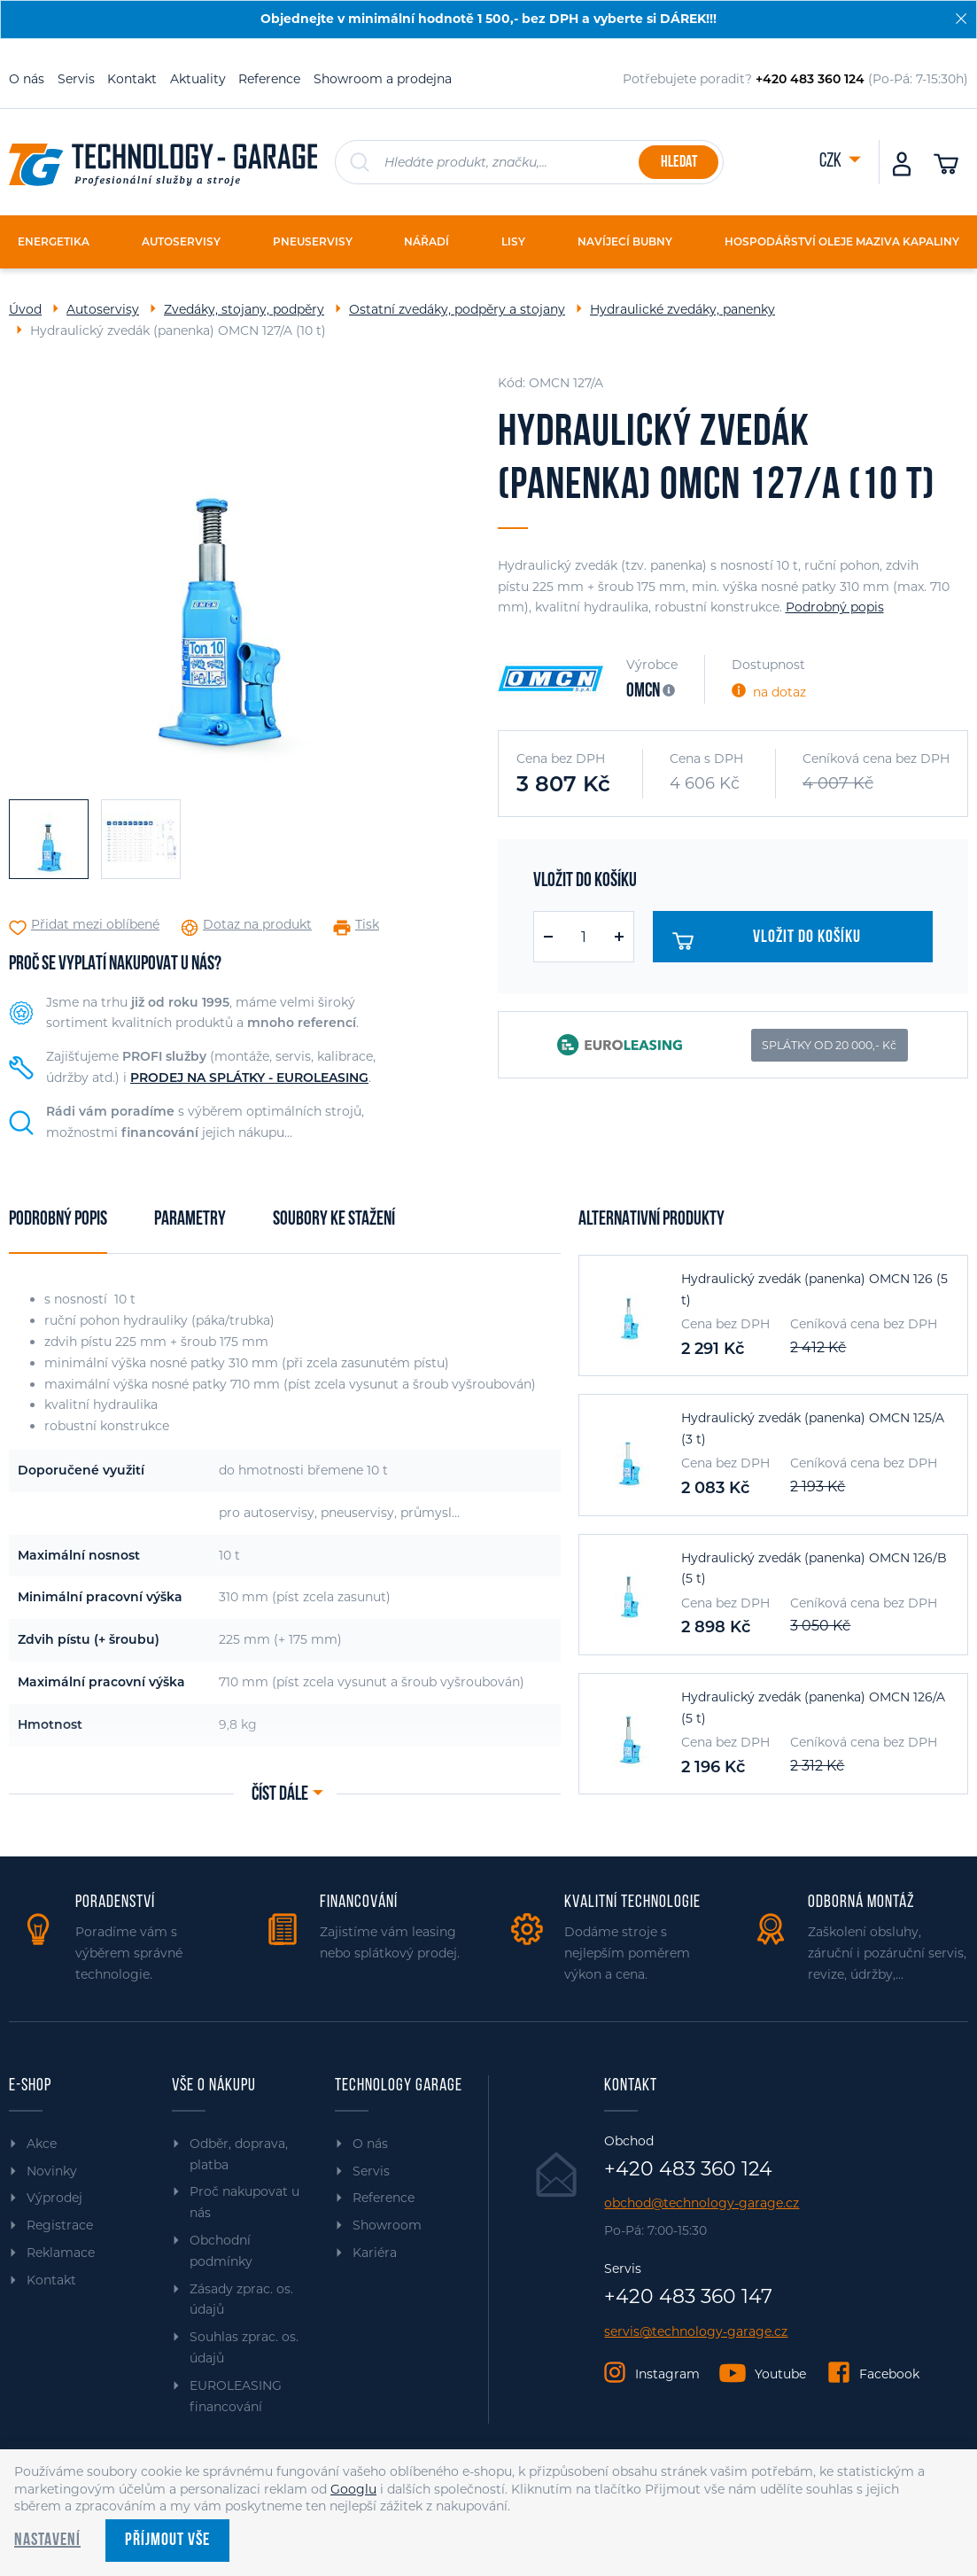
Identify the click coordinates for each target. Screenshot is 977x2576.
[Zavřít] (961, 18)
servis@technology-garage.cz (695, 2332)
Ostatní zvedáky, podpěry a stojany (457, 309)
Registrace (60, 2225)
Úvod (25, 309)
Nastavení (47, 2540)
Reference (269, 79)
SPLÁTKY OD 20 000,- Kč (829, 1045)
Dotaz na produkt (257, 925)
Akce (42, 2144)
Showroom (387, 2225)
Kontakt (132, 79)
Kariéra (375, 2253)
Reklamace (61, 2253)
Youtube (780, 2374)
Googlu (353, 2489)
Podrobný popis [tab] (58, 1220)
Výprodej (54, 2198)
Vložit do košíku (770, 941)
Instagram (667, 2374)
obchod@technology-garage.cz (701, 2203)
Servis (76, 79)
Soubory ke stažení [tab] (334, 1220)
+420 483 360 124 (688, 2169)
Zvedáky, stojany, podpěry (244, 309)
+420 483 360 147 (688, 2296)
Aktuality (198, 79)
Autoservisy (102, 309)
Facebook (889, 2374)
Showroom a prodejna (383, 79)
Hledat (679, 162)
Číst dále (280, 1795)
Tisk (367, 925)
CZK (831, 162)
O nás (26, 79)
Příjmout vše (167, 2540)
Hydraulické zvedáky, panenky (682, 309)
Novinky (52, 2171)
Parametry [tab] (190, 1220)
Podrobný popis (835, 607)
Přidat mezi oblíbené (95, 925)
